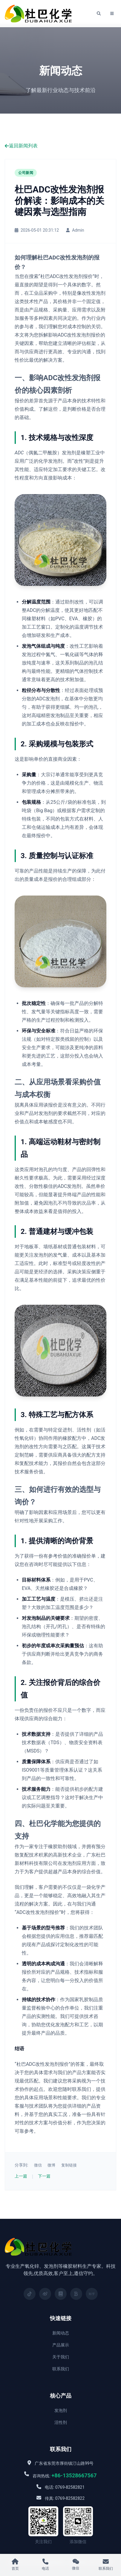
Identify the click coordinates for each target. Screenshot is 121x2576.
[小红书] (61, 2294)
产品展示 (60, 2345)
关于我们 (60, 2357)
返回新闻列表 (21, 146)
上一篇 (21, 2176)
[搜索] (98, 13)
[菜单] (112, 13)
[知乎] (92, 2294)
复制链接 (69, 2165)
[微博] (45, 2294)
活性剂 (60, 2422)
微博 (51, 2165)
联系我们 (60, 2368)
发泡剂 (60, 2410)
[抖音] (30, 2294)
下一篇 (44, 2176)
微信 (38, 2165)
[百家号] (76, 2294)
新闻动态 (60, 2333)
